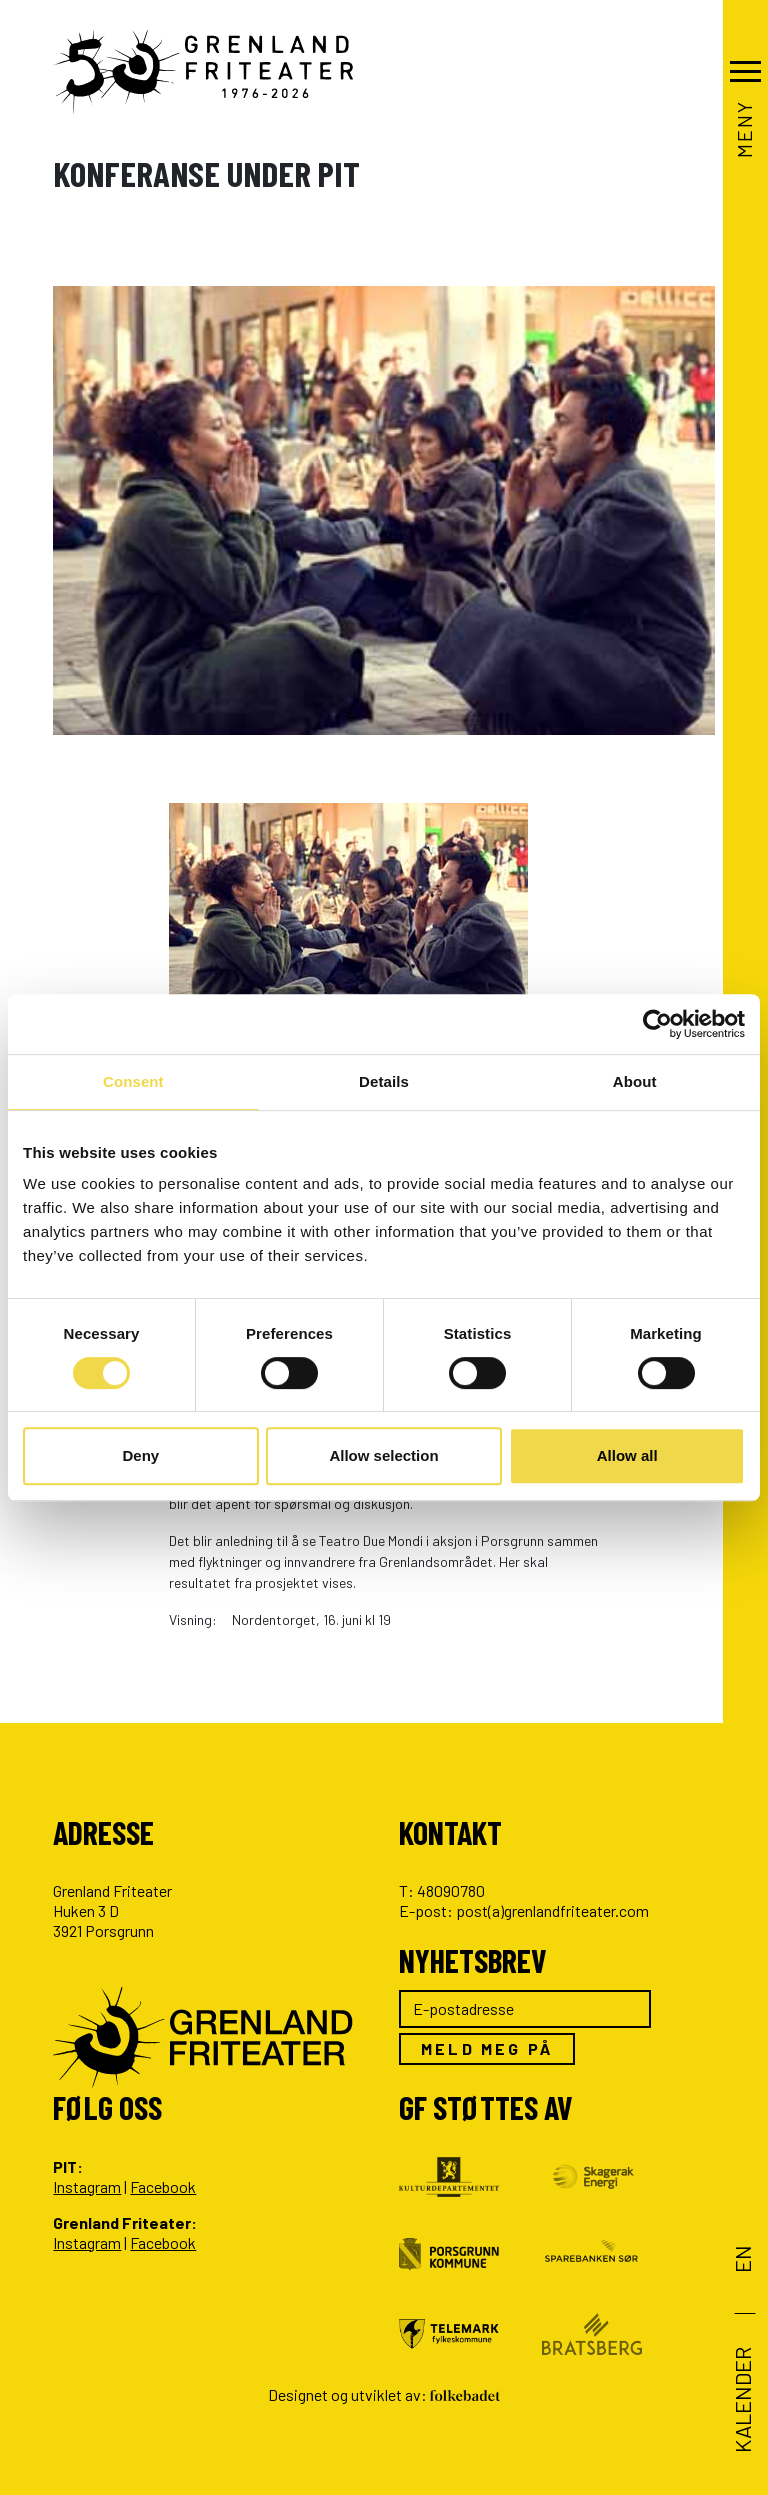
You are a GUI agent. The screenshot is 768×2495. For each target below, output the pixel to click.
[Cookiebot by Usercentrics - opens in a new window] (657, 1024)
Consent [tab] (133, 1081)
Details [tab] (384, 1081)
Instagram (87, 2186)
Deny (140, 1455)
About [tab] (635, 1081)
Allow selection (383, 1455)
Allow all (627, 1455)
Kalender (742, 2400)
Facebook (163, 2186)
